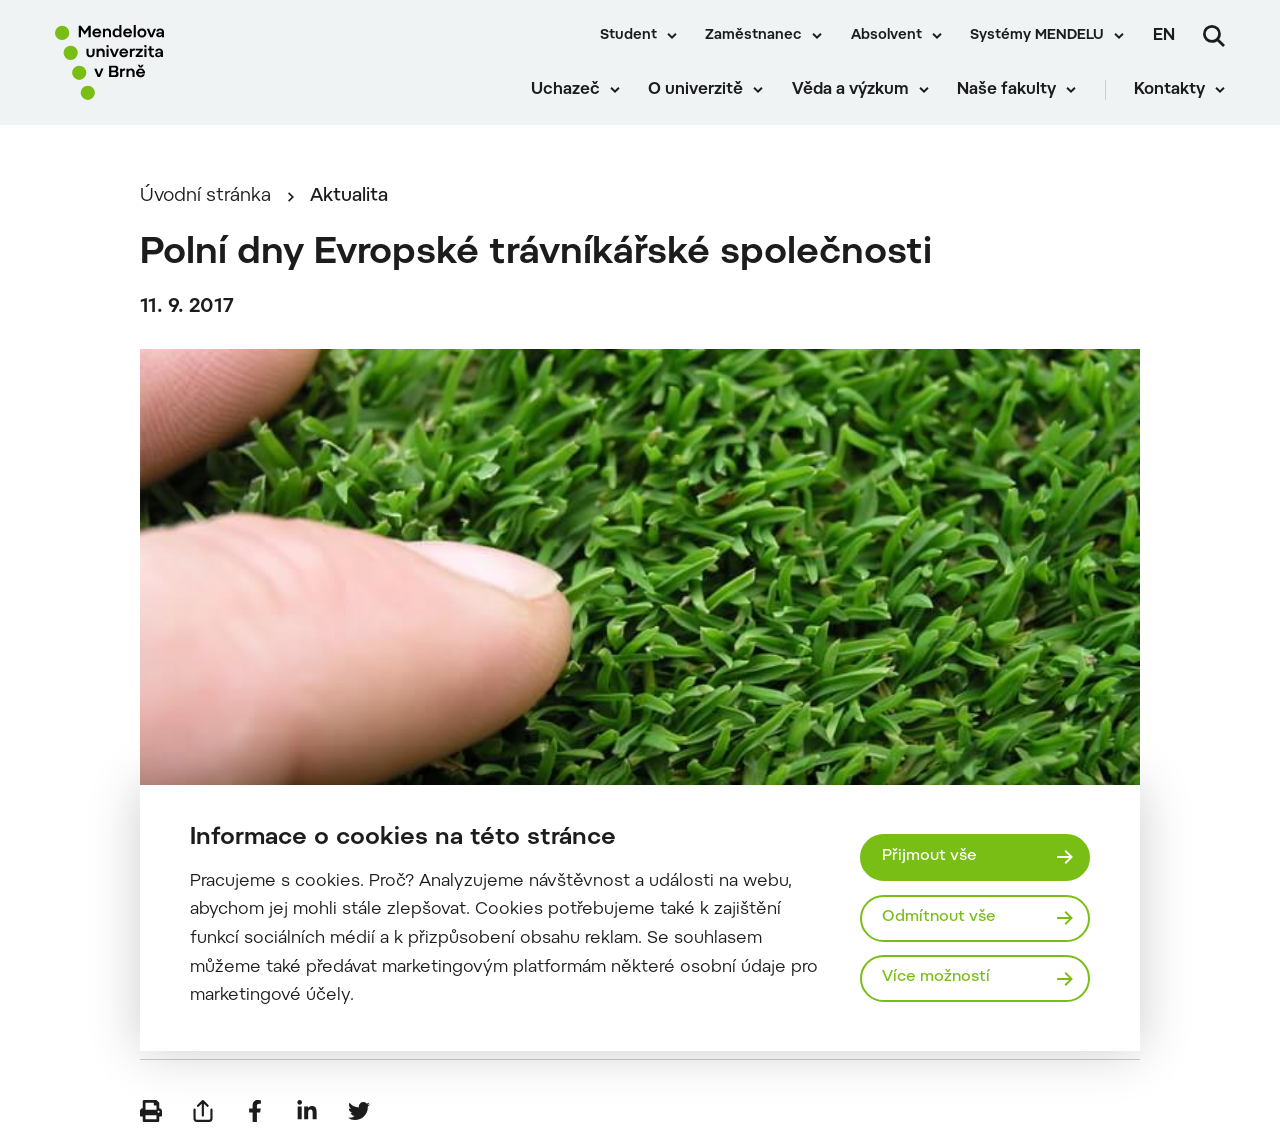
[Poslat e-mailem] (203, 1111)
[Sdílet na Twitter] (359, 1111)
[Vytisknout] (151, 1111)
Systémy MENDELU (1037, 36)
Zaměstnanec (753, 36)
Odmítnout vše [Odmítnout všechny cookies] (939, 917)
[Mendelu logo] (170, 62)
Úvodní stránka (205, 196)
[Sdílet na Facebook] (255, 1111)
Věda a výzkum (850, 90)
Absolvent (886, 36)
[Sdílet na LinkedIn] (307, 1111)
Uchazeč (565, 90)
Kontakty (1169, 90)
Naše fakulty (1006, 90)
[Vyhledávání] (1214, 36)
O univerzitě (695, 90)
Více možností (936, 977)
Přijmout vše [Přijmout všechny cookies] (929, 856)
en (1164, 36)
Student (628, 36)
